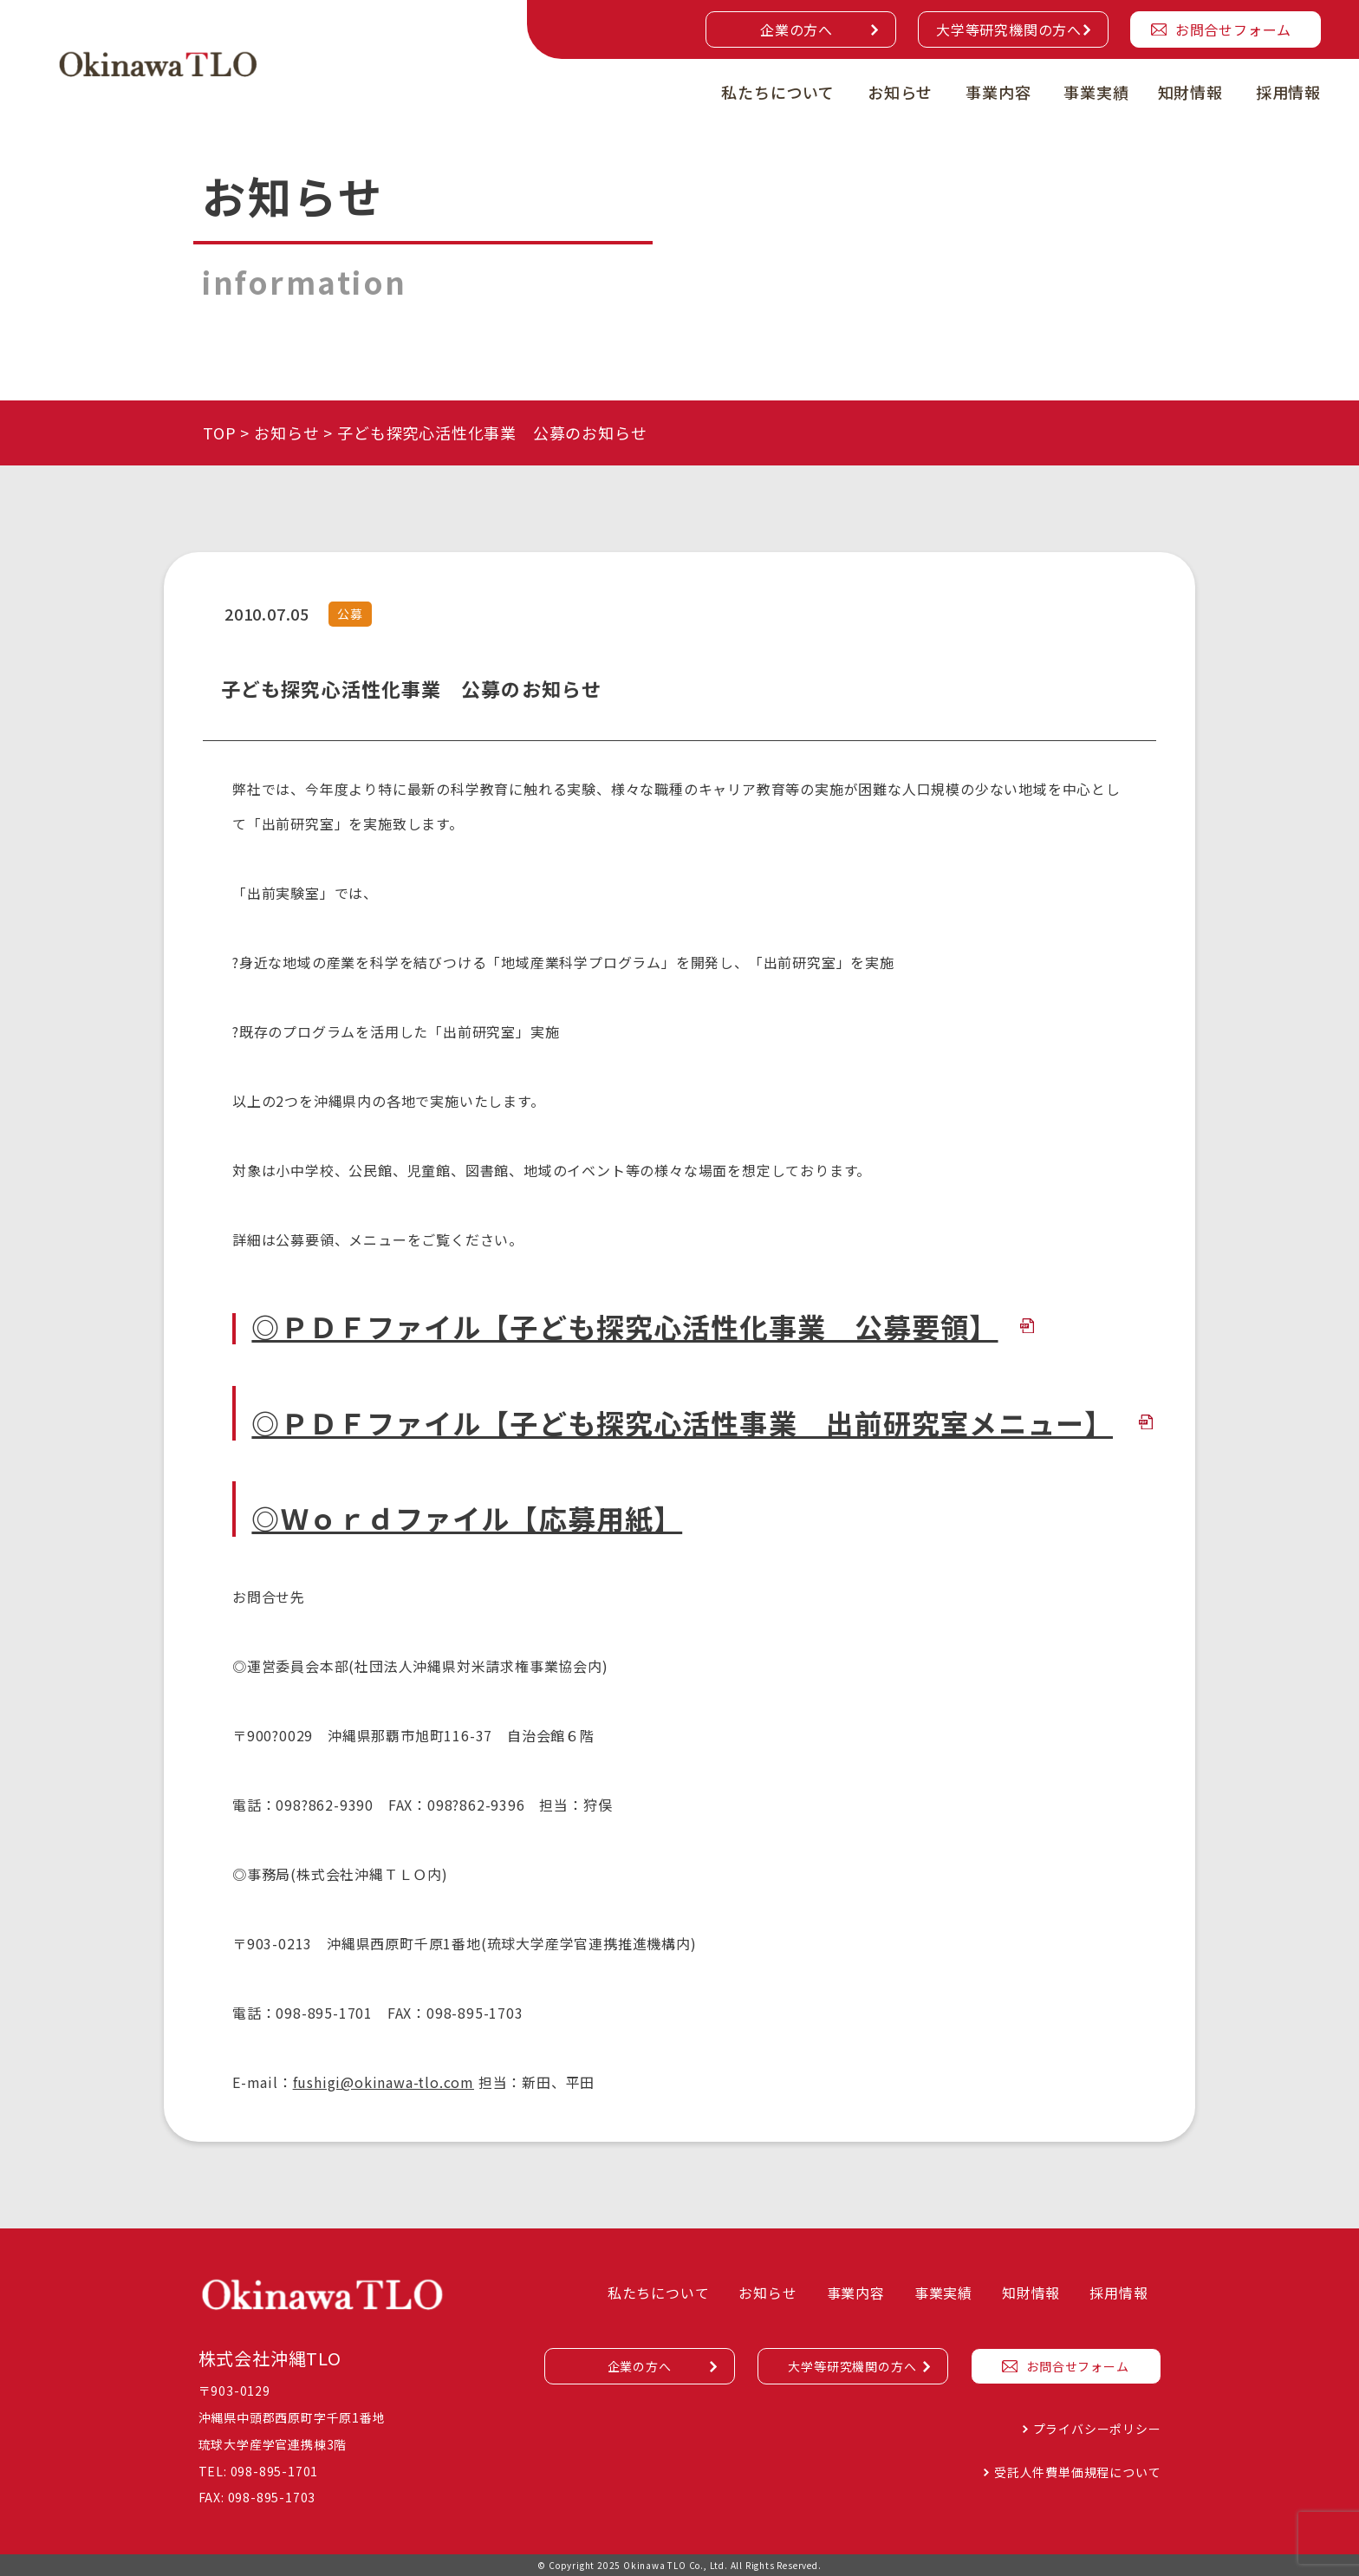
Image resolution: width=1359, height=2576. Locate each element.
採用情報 (1288, 92)
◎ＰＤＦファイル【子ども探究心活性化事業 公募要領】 (624, 1326)
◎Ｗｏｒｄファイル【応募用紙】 (466, 1518)
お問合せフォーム (1233, 29)
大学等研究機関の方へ (1009, 29)
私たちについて (778, 92)
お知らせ (900, 92)
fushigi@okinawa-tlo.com (383, 2082)
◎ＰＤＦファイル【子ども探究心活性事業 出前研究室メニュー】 (682, 1422)
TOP (219, 432)
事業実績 (1095, 92)
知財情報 (1190, 92)
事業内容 (998, 92)
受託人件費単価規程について (1077, 2472)
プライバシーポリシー (1097, 2428)
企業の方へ (796, 29)
